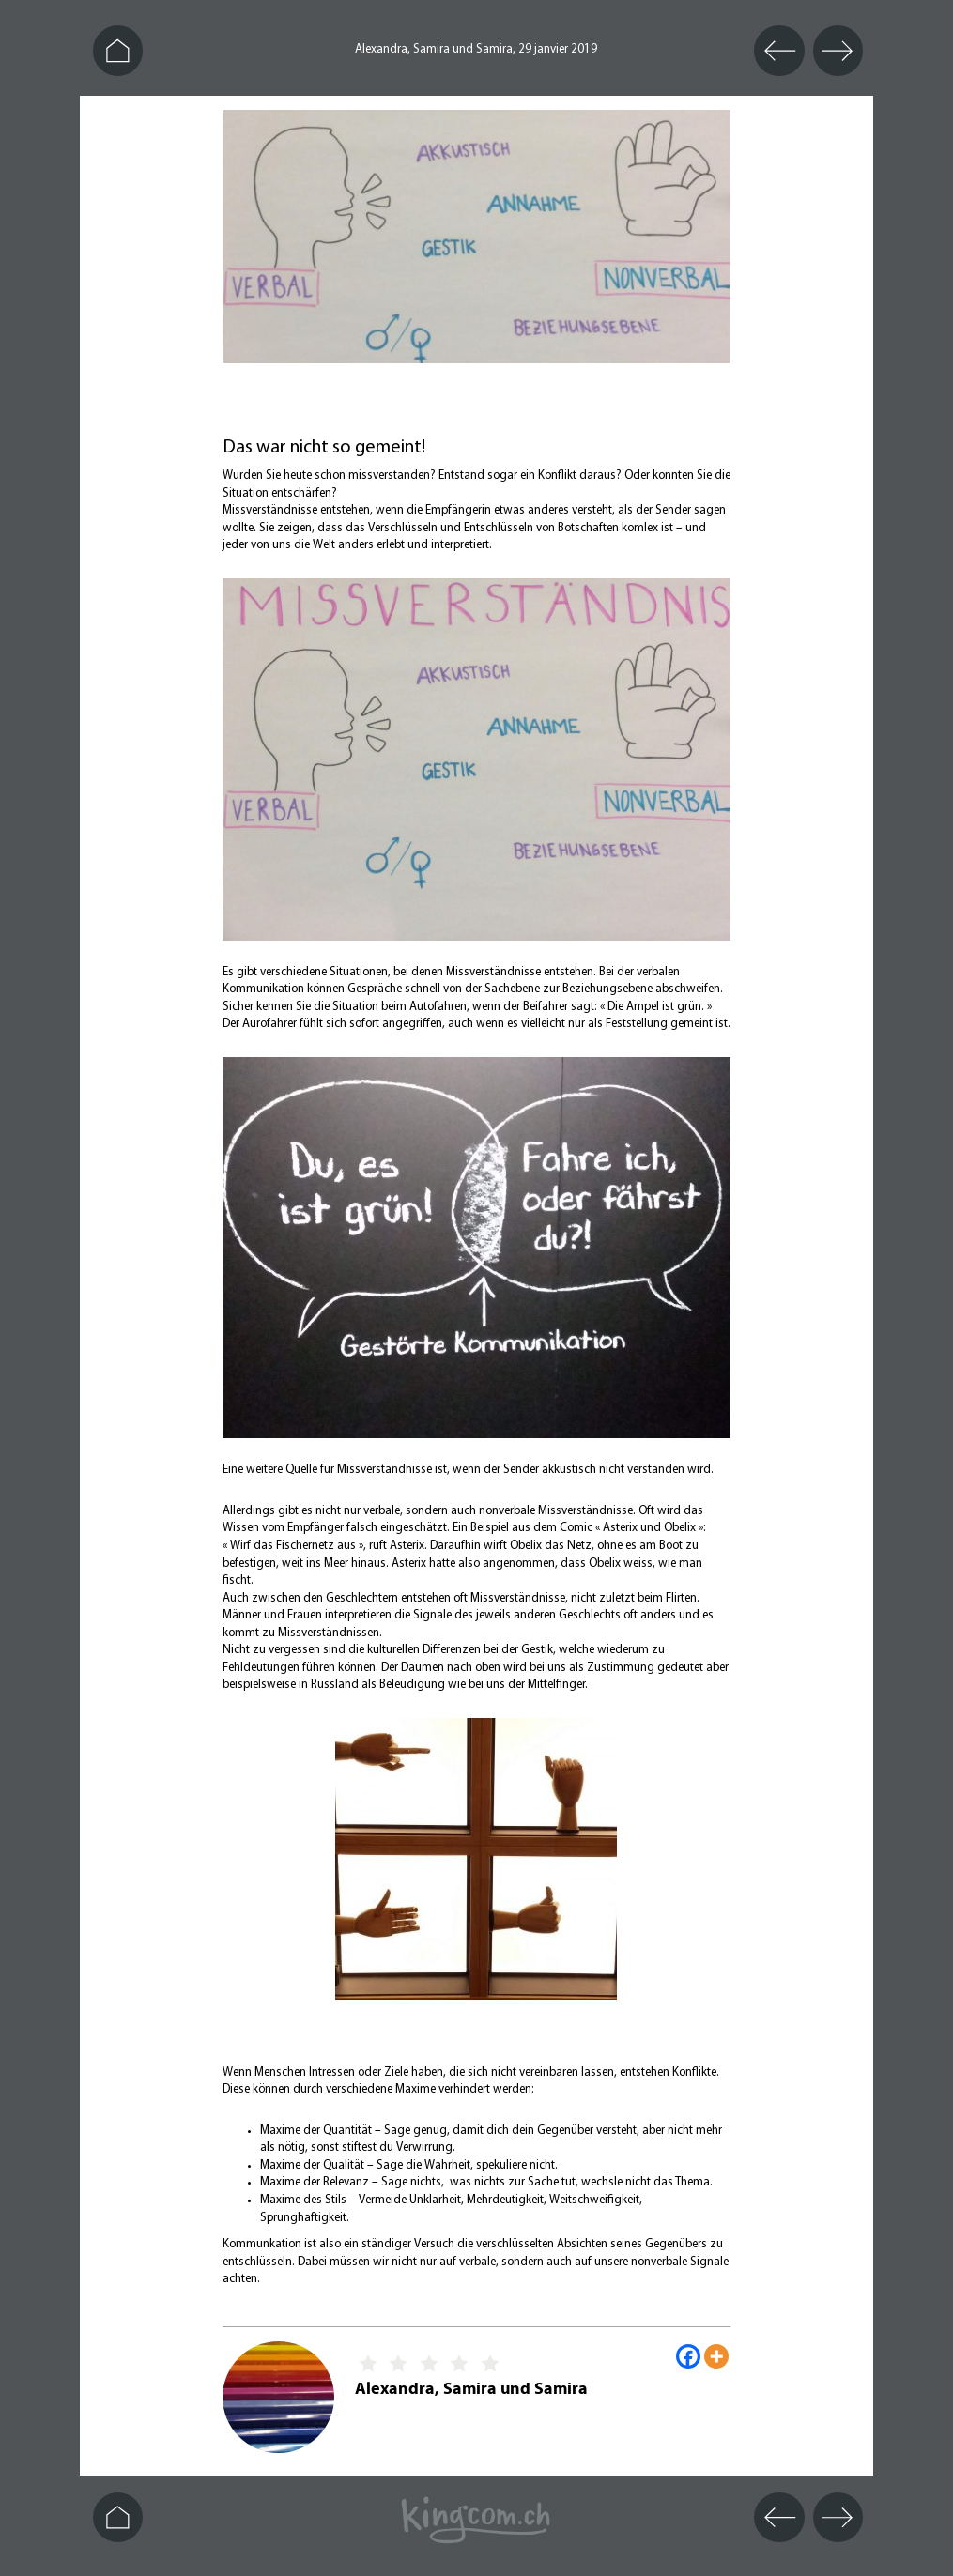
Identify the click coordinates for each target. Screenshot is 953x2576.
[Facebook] (688, 2356)
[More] (716, 2356)
